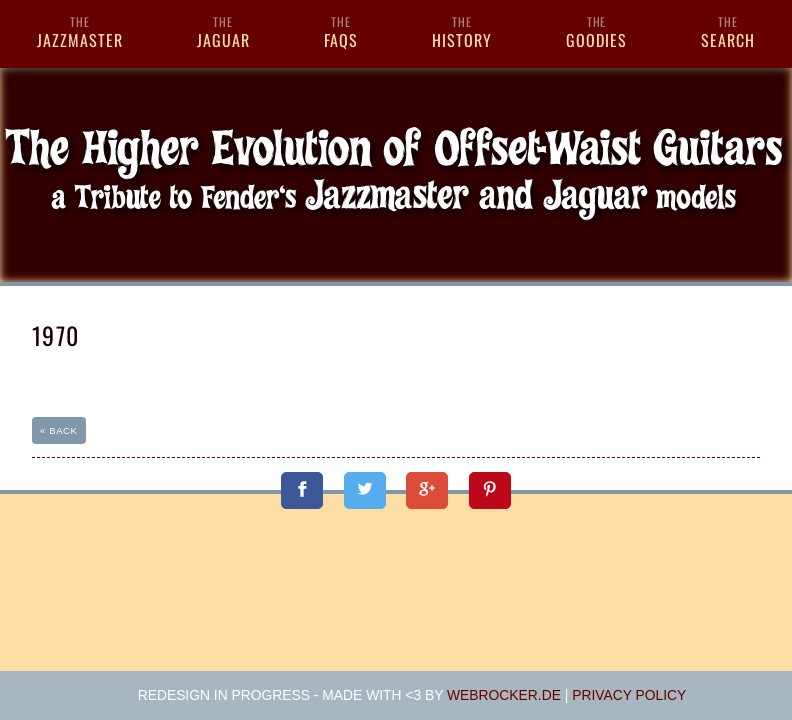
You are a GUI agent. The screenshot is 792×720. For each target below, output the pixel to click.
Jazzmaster (80, 32)
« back (59, 430)
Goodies (596, 32)
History (462, 32)
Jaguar (223, 32)
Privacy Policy (629, 695)
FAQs (341, 32)
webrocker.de (504, 695)
